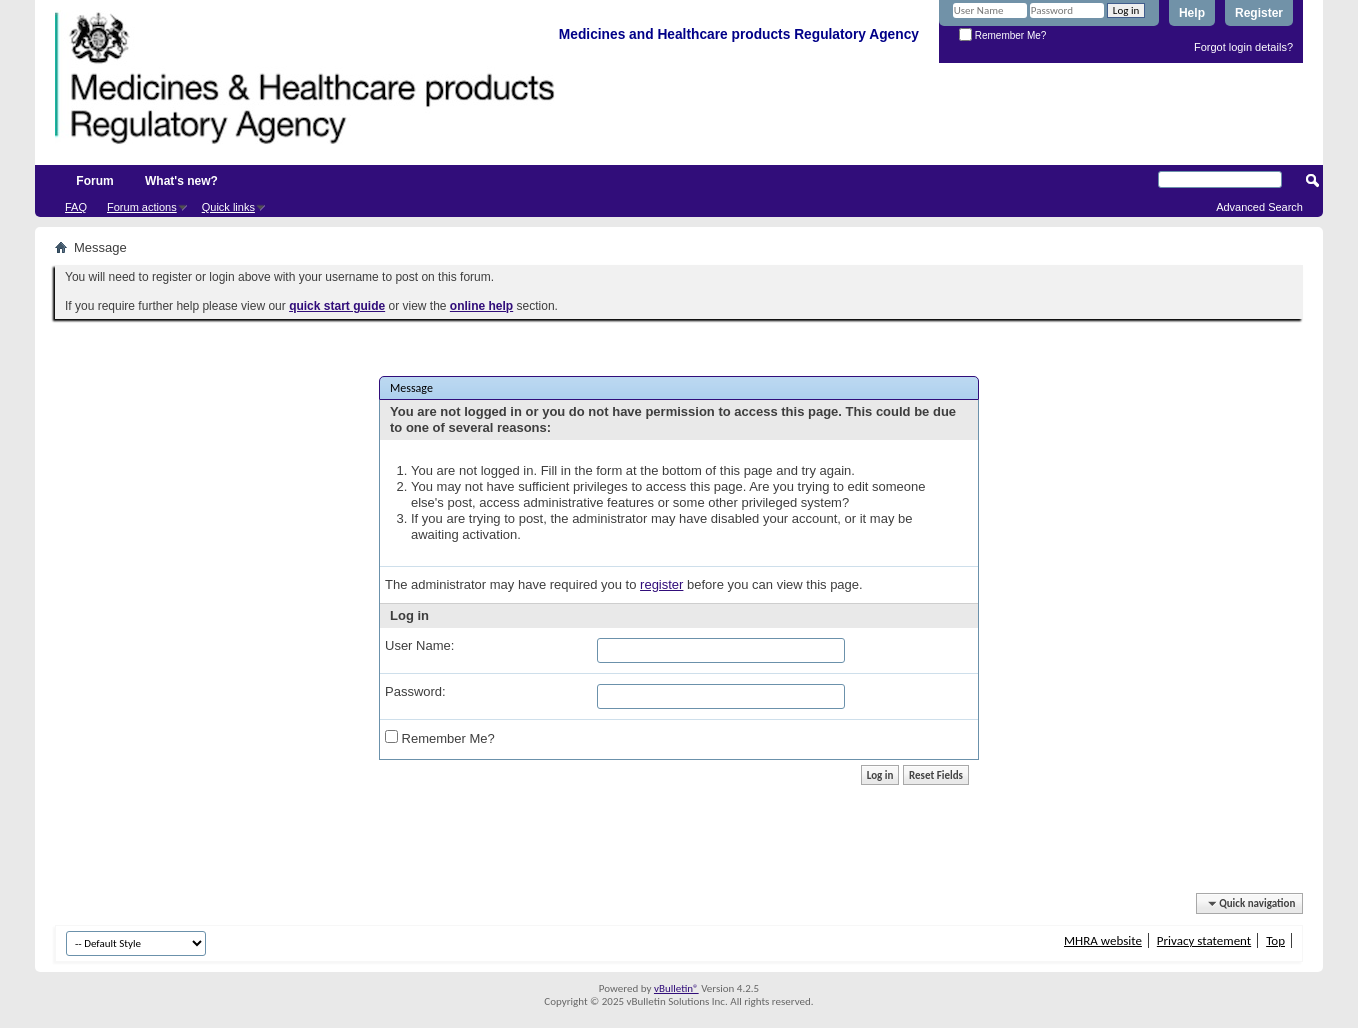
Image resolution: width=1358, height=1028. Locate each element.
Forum (94, 181)
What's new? (181, 181)
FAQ (76, 207)
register (661, 584)
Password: (415, 691)
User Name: (419, 645)
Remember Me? (1002, 35)
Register (1259, 13)
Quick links (228, 207)
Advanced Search (1259, 207)
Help (1192, 13)
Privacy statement (1204, 940)
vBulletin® (676, 988)
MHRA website (1103, 940)
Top (1275, 940)
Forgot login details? (1243, 47)
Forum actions (142, 207)
